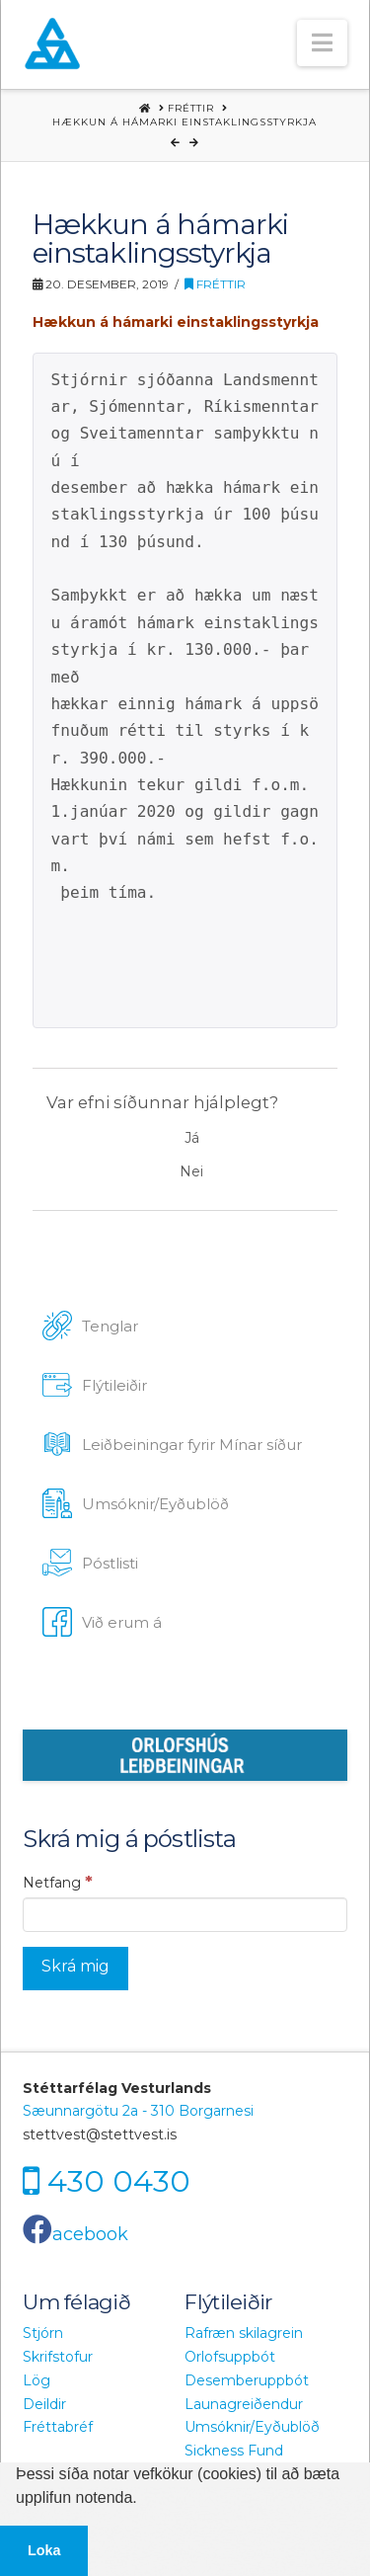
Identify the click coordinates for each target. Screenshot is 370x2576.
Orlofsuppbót (230, 2357)
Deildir (44, 2404)
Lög (36, 2380)
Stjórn (43, 2333)
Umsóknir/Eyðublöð (252, 2427)
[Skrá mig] (75, 1969)
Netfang (58, 1882)
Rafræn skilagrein (244, 2333)
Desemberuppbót (247, 2380)
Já (192, 1138)
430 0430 (118, 2181)
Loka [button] (44, 2550)
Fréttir (215, 284)
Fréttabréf (58, 2427)
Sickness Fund (234, 2450)
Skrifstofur (58, 2357)
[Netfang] (184, 1914)
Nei (191, 1171)
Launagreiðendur (244, 2404)
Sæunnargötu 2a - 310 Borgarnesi (138, 2111)
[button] (322, 43)
